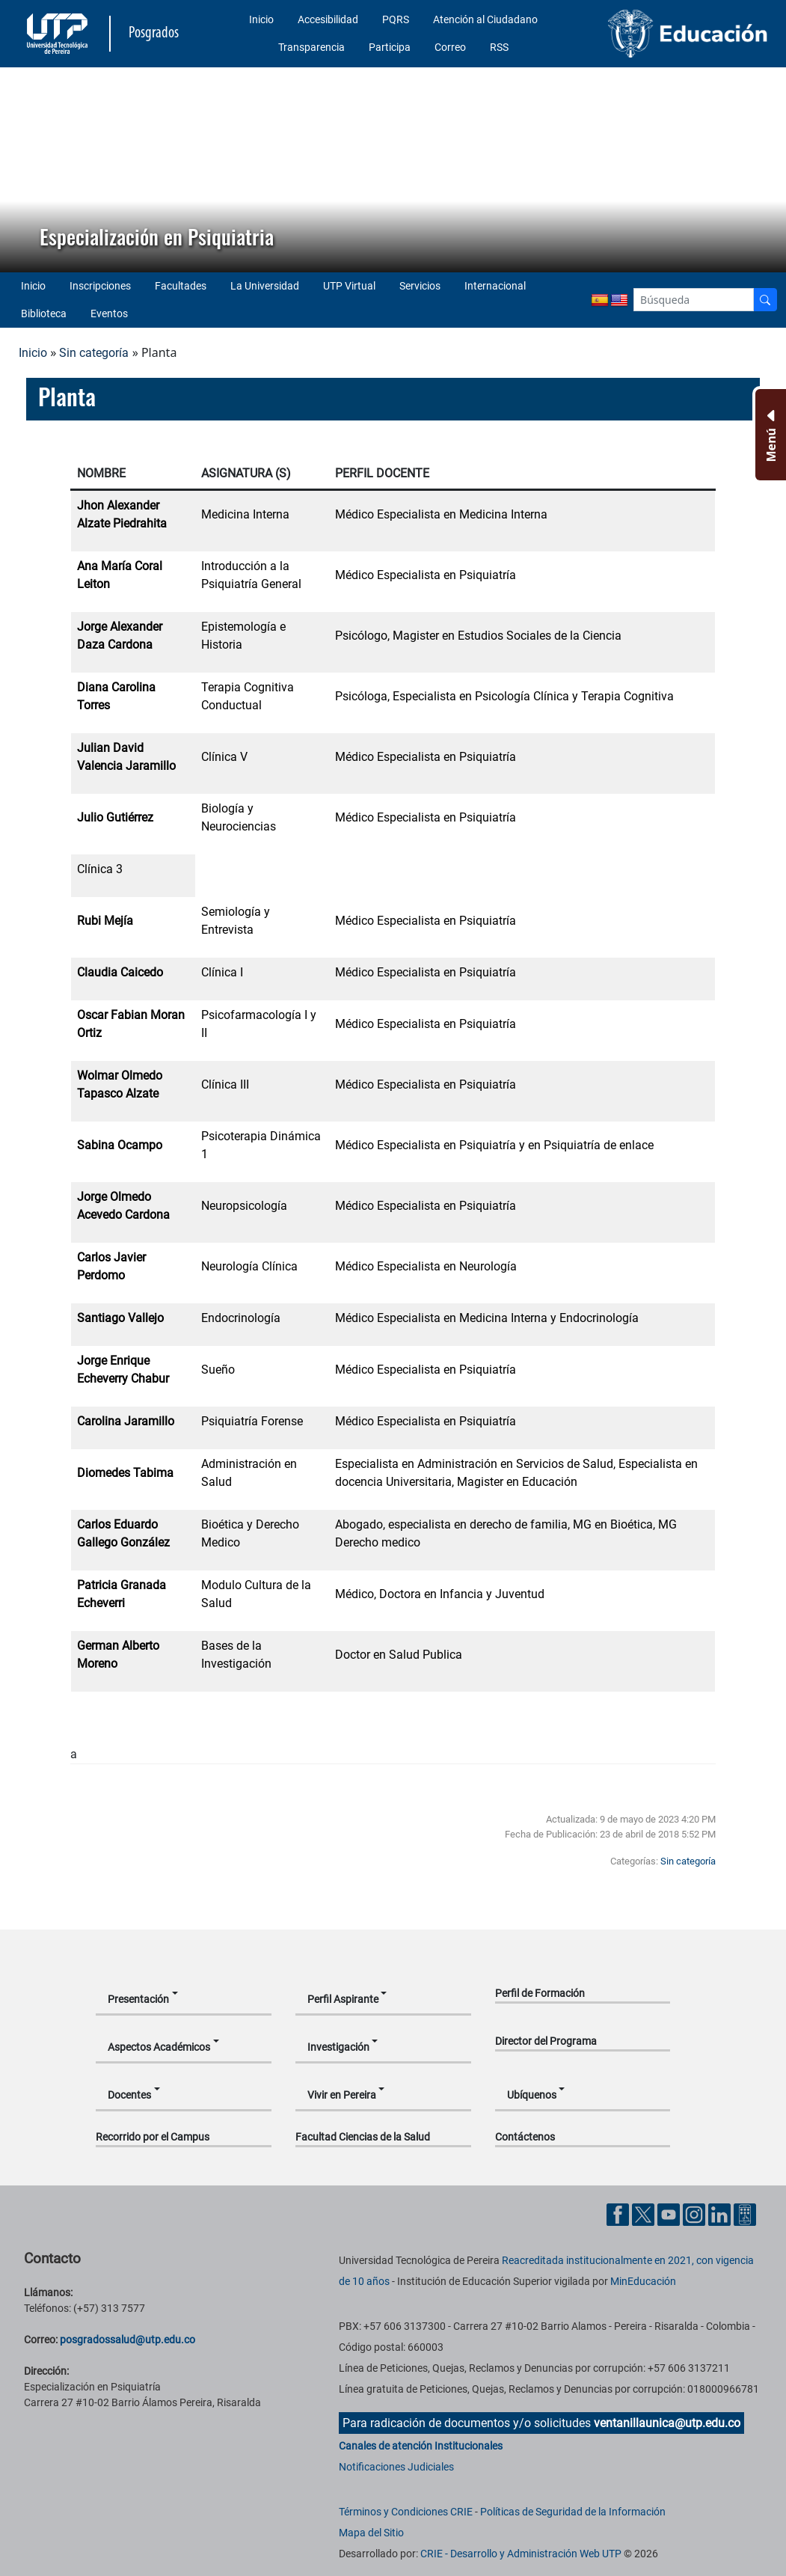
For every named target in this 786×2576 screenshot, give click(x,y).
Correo (450, 47)
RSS (499, 47)
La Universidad (264, 286)
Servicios (419, 286)
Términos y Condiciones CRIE (406, 2512)
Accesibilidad (328, 19)
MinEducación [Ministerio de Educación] (643, 2281)
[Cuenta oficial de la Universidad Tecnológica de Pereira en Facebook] (619, 2213)
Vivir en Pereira (341, 2095)
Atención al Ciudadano (485, 19)
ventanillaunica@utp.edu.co (667, 2423)
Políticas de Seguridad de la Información (573, 2512)
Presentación (138, 1999)
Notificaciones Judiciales (396, 2467)
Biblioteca (44, 313)
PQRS (395, 19)
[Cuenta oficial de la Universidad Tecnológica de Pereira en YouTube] (670, 2213)
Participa (390, 47)
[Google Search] (693, 299)
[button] (23, 170)
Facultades (180, 286)
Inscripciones (100, 286)
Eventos (109, 313)
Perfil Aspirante (342, 1999)
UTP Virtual (349, 286)
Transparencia (311, 47)
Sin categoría (94, 353)
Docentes (129, 2095)
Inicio (261, 19)
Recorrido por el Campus (152, 2137)
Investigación (338, 2047)
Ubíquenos (531, 2095)
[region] (393, 169)
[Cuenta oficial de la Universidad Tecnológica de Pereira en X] (644, 2213)
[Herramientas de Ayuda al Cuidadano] (745, 2213)
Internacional (495, 286)
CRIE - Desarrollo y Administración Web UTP (520, 2554)
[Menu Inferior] (769, 434)
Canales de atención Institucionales (421, 2446)
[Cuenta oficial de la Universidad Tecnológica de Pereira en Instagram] (695, 2213)
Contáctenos (525, 2137)
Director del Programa (546, 2041)
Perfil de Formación (540, 1993)
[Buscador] (765, 299)
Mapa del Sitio (371, 2533)
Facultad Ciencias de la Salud (362, 2137)
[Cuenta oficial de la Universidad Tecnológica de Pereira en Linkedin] (721, 2213)
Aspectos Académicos (159, 2047)
